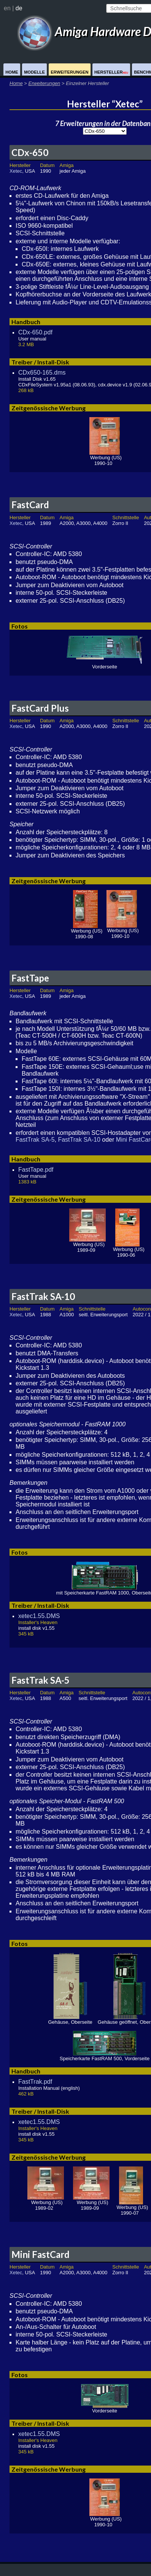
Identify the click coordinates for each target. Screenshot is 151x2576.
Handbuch (25, 321)
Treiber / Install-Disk (40, 362)
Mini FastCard (40, 2254)
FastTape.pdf (36, 1169)
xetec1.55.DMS (39, 1616)
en (7, 8)
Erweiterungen (69, 72)
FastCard (30, 504)
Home (11, 72)
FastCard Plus (40, 708)
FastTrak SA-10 (79, 1139)
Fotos (19, 626)
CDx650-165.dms (42, 372)
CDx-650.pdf (35, 332)
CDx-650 (29, 152)
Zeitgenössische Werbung (48, 407)
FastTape (30, 977)
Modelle (34, 72)
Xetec (16, 171)
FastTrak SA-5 (35, 1139)
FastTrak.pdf (35, 2081)
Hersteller (111, 72)
